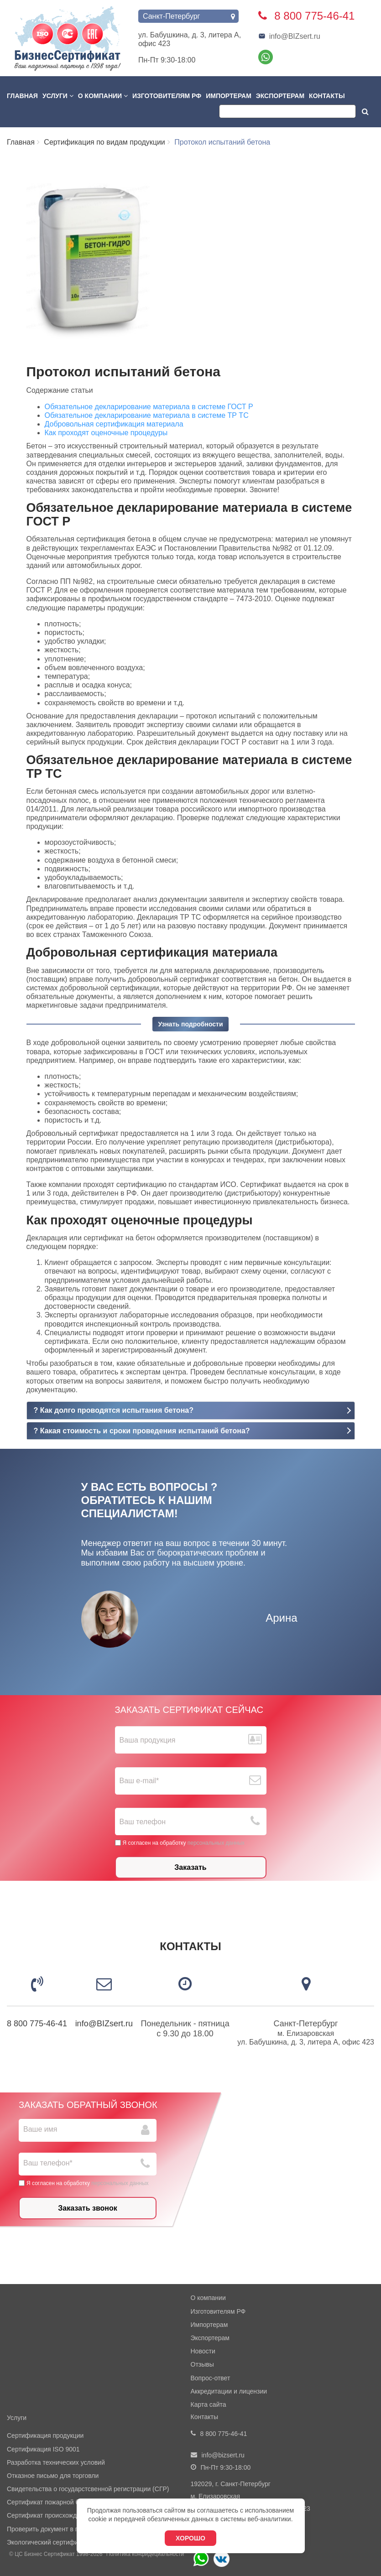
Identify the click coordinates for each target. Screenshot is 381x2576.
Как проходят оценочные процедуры (106, 433)
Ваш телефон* (48, 2163)
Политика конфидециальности (145, 2554)
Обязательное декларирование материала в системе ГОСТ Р (149, 407)
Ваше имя (40, 2129)
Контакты (326, 95)
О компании (103, 95)
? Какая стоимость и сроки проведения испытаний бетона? (142, 1431)
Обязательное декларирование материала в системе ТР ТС (147, 415)
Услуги (57, 95)
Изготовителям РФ (166, 95)
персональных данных (216, 1843)
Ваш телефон (143, 1822)
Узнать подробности (190, 1024)
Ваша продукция (148, 1740)
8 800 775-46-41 (37, 2023)
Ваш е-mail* (139, 1781)
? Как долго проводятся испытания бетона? (113, 1410)
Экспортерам (280, 95)
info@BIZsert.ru (289, 36)
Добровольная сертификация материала (114, 424)
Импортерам (228, 95)
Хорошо (190, 2538)
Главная (22, 95)
